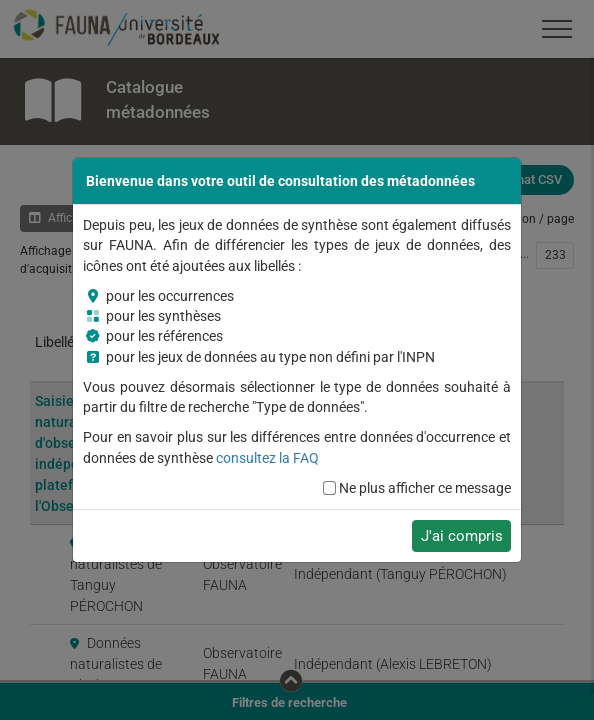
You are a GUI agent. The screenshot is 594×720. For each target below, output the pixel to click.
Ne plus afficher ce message (425, 488)
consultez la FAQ (267, 458)
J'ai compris (462, 536)
